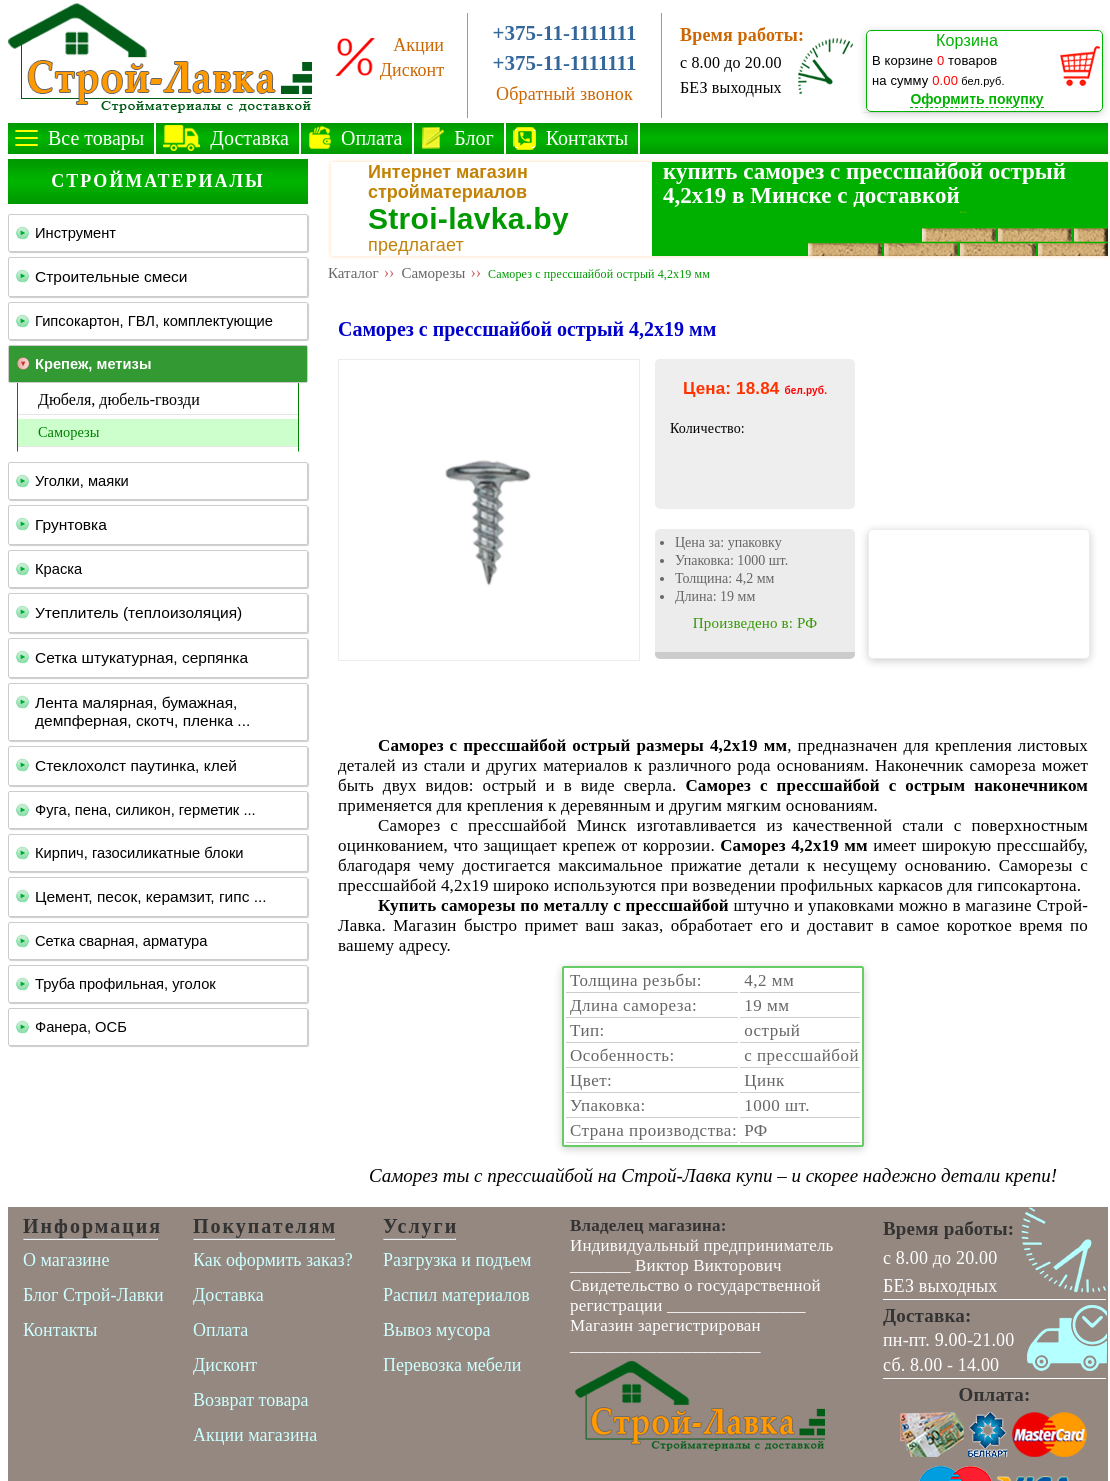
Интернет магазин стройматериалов (448, 182)
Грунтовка (71, 524)
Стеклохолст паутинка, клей (136, 765)
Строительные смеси (111, 276)
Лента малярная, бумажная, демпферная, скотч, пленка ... (142, 711)
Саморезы (68, 432)
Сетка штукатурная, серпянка (141, 657)
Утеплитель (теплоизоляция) (138, 612)
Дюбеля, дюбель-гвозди (119, 399)
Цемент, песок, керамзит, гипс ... (151, 896)
